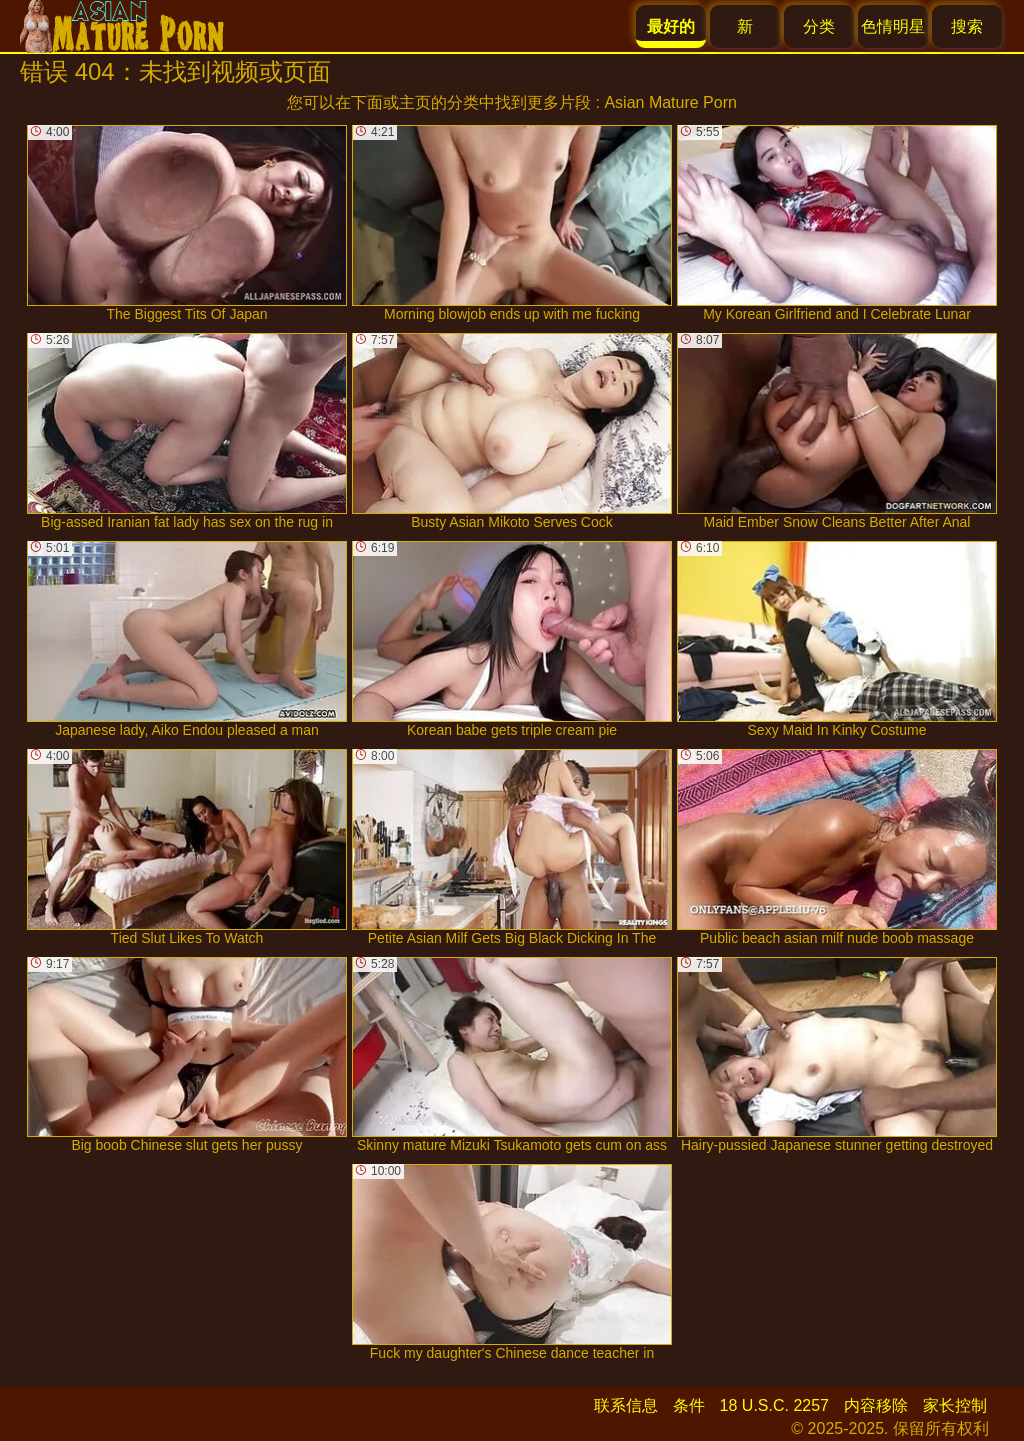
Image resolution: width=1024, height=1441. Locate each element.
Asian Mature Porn (670, 102)
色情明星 (893, 26)
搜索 (967, 26)
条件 (689, 1405)
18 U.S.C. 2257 (774, 1405)
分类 (819, 26)
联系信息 (626, 1405)
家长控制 (955, 1405)
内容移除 (876, 1405)
